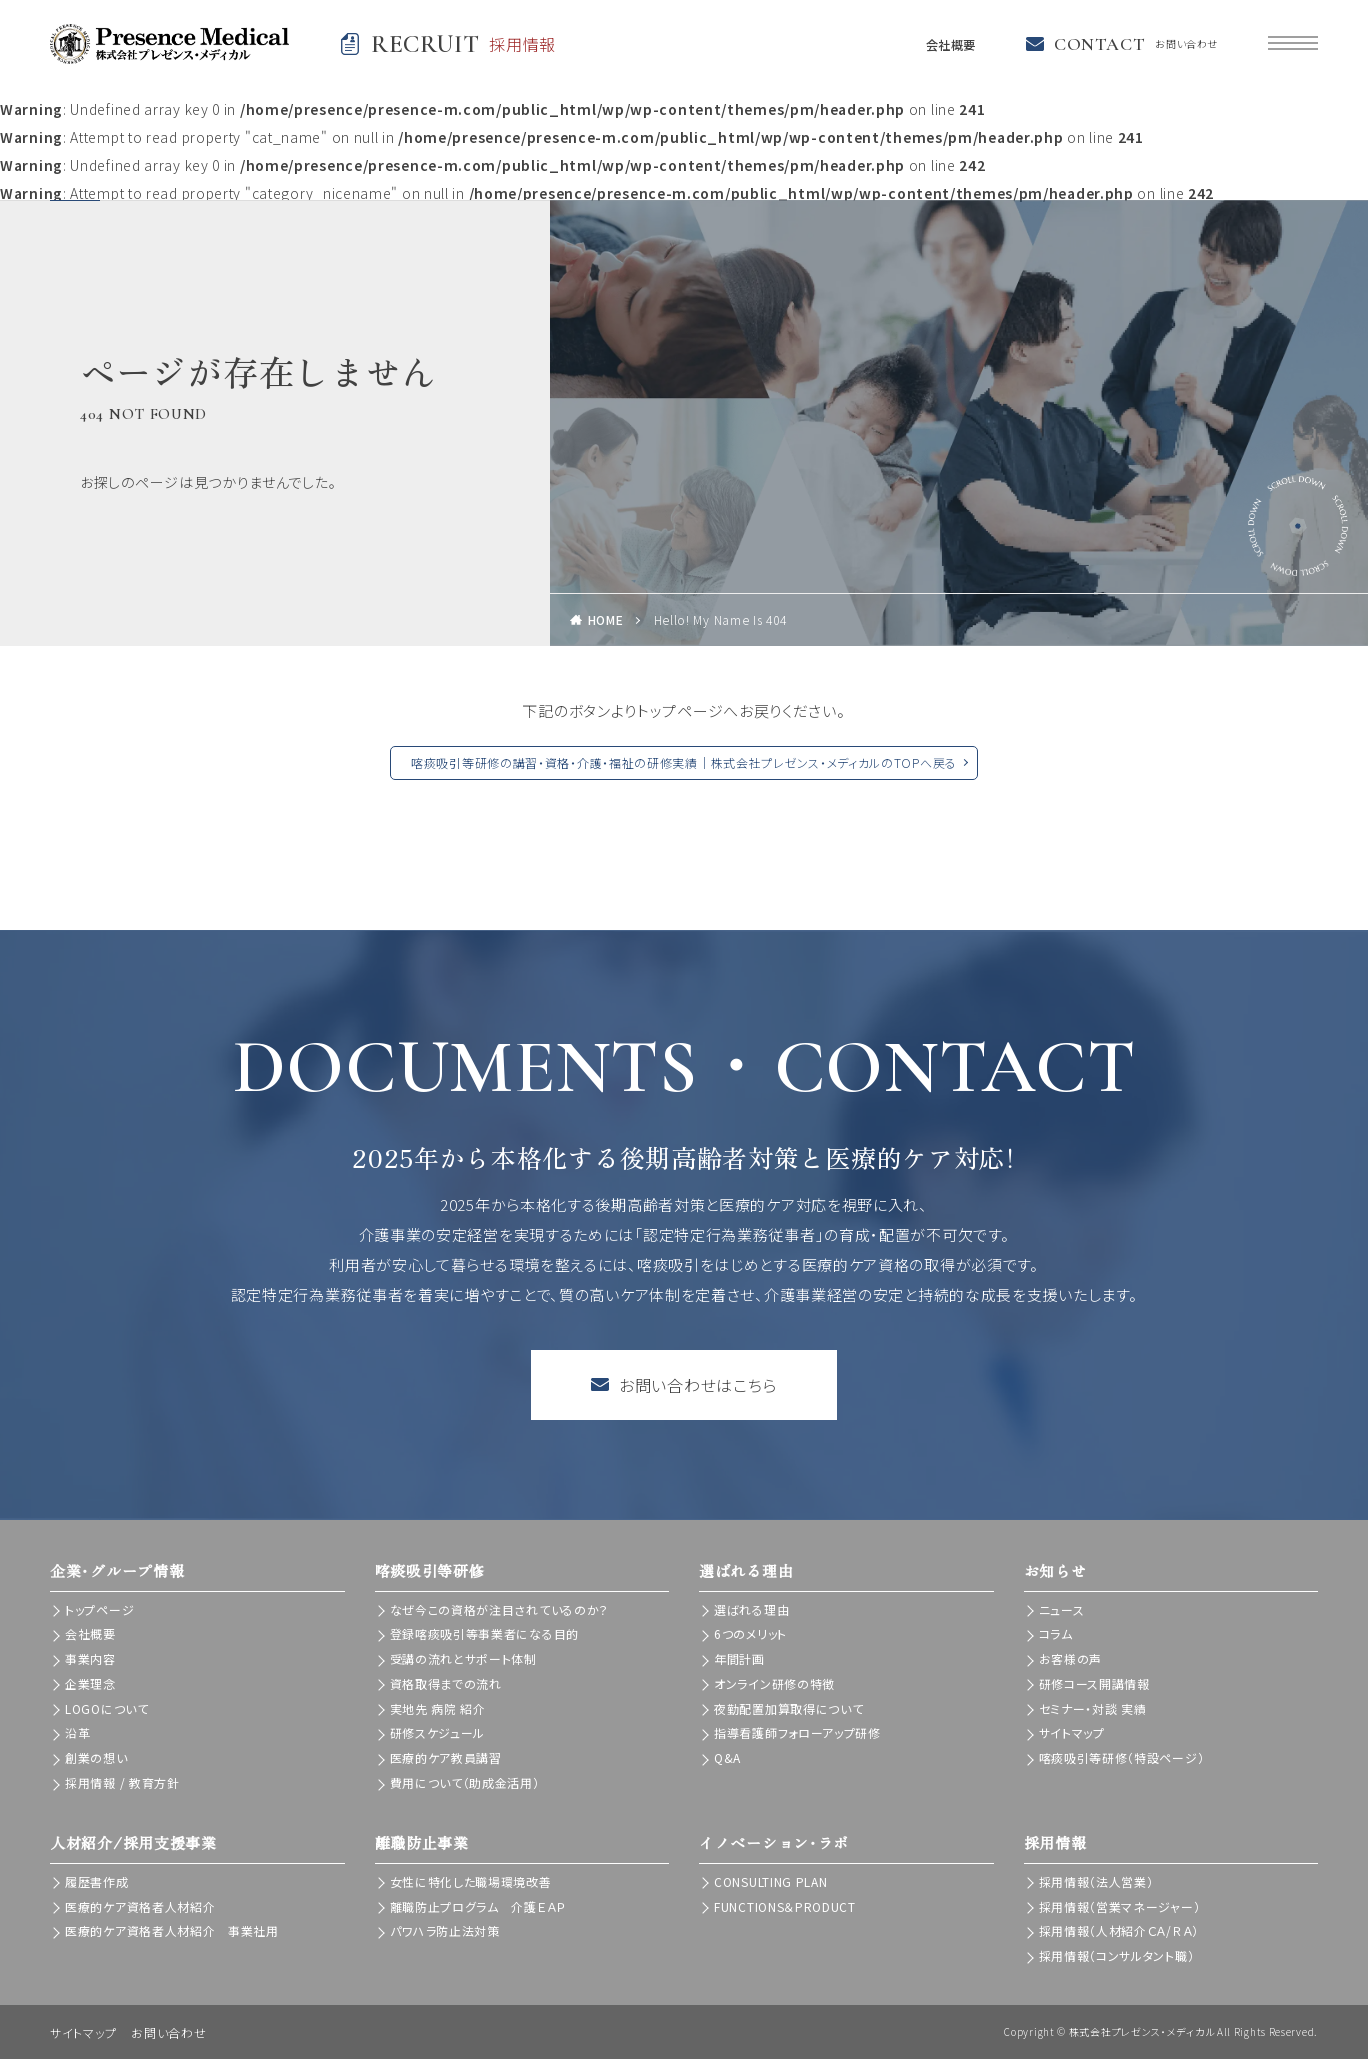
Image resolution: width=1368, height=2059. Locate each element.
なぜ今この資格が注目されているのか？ (500, 1609)
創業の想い (96, 1757)
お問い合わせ (168, 2032)
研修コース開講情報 (1094, 1683)
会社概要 (945, 44)
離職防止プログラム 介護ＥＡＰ (478, 1906)
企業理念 (90, 1683)
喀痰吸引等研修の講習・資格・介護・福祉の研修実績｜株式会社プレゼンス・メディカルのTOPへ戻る (684, 762)
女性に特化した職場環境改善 (471, 1881)
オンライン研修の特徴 (774, 1683)
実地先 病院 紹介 (438, 1708)
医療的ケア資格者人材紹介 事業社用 (172, 1930)
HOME (606, 619)
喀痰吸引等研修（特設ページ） (1122, 1757)
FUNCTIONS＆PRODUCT (785, 1906)
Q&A (727, 1757)
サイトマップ (1072, 1732)
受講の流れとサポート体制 (463, 1658)
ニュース (1062, 1609)
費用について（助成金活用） (465, 1782)
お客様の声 (1071, 1658)
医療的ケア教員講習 (446, 1757)
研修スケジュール (438, 1732)
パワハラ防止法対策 (445, 1930)
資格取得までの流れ (446, 1683)
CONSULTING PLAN (771, 1881)
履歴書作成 (97, 1881)
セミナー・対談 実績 (1093, 1708)
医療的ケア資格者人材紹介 (140, 1906)
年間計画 (739, 1658)
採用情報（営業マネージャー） (1120, 1906)
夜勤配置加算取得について (788, 1708)
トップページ (99, 1609)
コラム (1056, 1633)
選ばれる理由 (751, 1609)
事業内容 (90, 1658)
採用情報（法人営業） (1096, 1881)
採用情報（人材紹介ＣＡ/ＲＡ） (1119, 1930)
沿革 (77, 1732)
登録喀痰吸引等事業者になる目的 (485, 1633)
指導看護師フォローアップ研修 (797, 1732)
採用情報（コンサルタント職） (1117, 1955)
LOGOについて (107, 1708)
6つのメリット (750, 1633)
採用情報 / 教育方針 (122, 1782)
